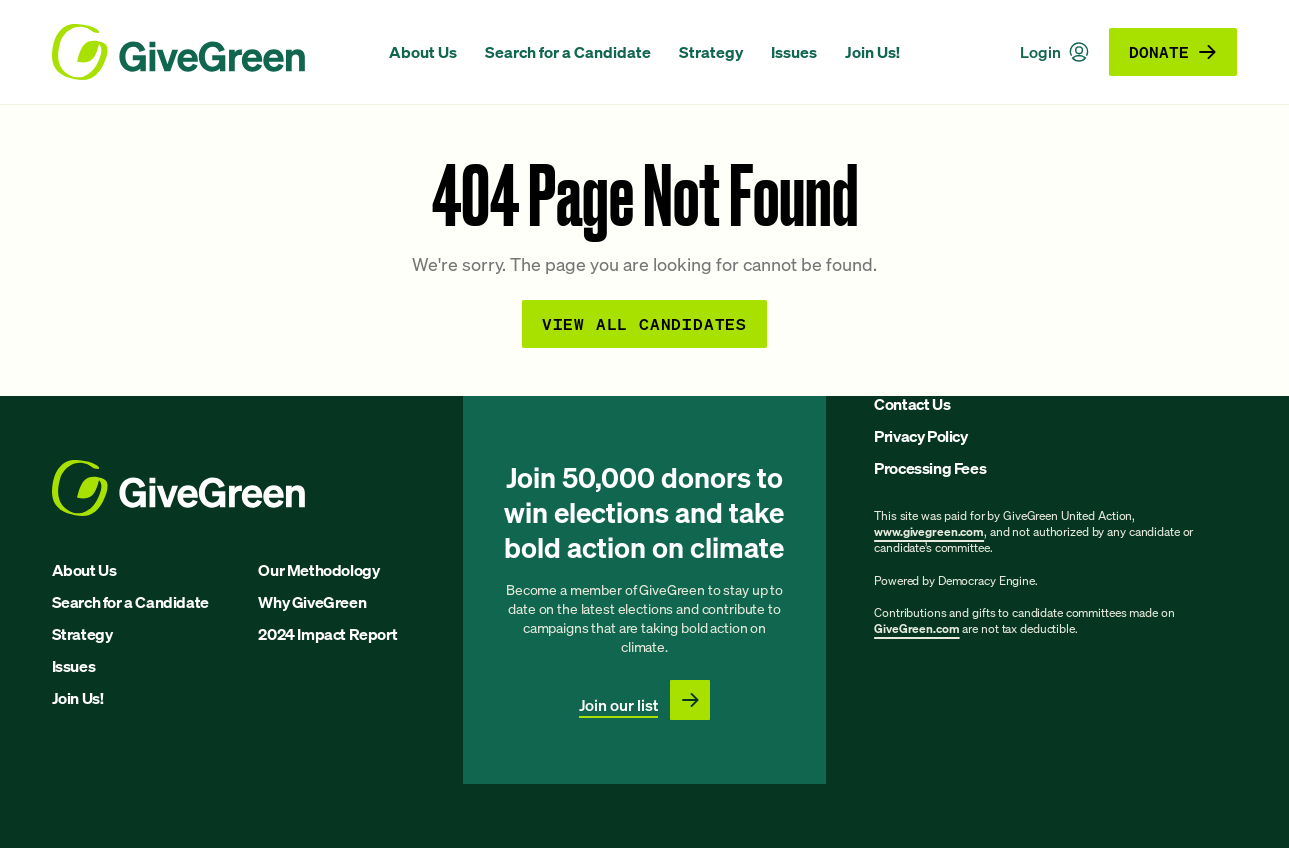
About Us (423, 52)
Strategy (711, 52)
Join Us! (872, 52)
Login (1054, 52)
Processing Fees (930, 468)
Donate (1173, 51)
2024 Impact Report (327, 634)
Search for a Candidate (568, 52)
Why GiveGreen (312, 602)
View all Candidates (644, 323)
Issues (794, 52)
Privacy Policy (920, 436)
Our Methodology (318, 570)
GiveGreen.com (916, 628)
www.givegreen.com (929, 531)
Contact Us (912, 404)
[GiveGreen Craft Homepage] (210, 52)
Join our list (618, 705)
